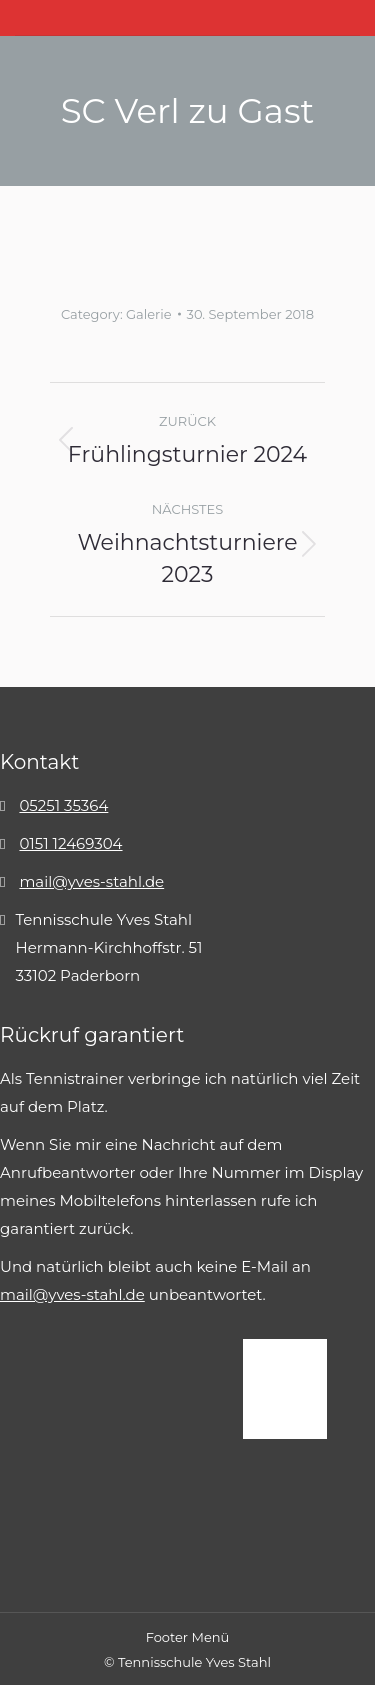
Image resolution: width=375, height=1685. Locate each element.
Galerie (149, 314)
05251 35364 (63, 805)
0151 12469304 (70, 843)
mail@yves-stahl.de (91, 881)
